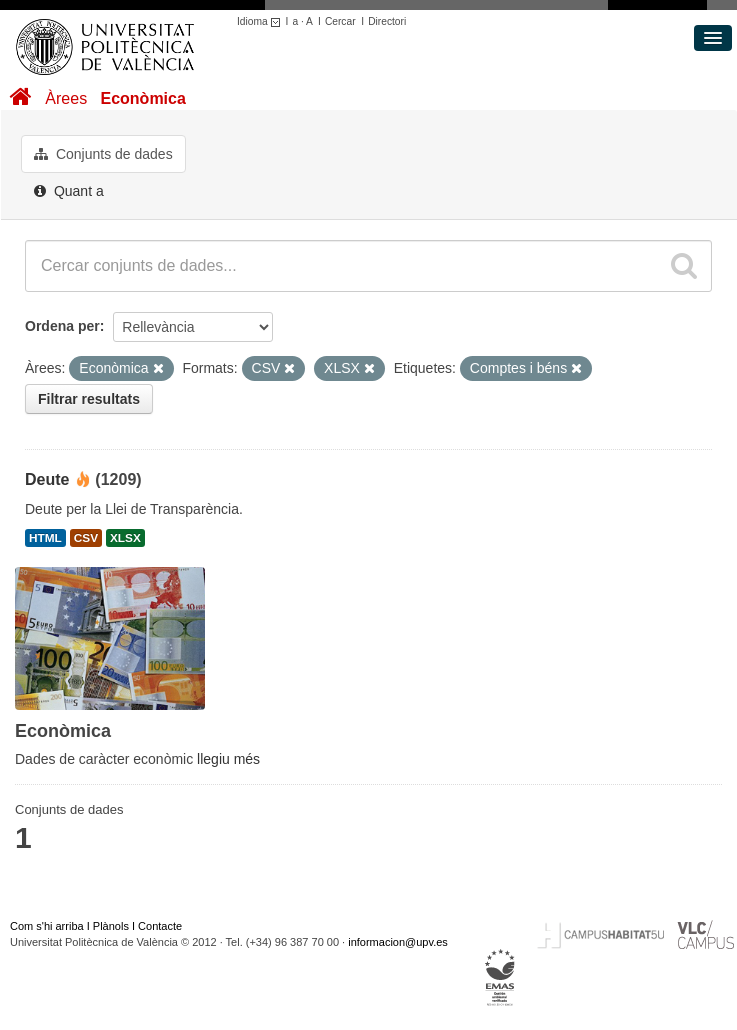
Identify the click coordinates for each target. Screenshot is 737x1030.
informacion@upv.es (398, 942)
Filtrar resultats (89, 399)
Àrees (66, 98)
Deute (47, 479)
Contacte (160, 926)
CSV (86, 538)
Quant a (69, 191)
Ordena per (62, 326)
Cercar (340, 21)
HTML (45, 538)
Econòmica (142, 98)
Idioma (261, 21)
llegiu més (228, 759)
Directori (387, 21)
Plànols (111, 926)
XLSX (125, 538)
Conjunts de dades (103, 154)
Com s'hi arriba (47, 926)
